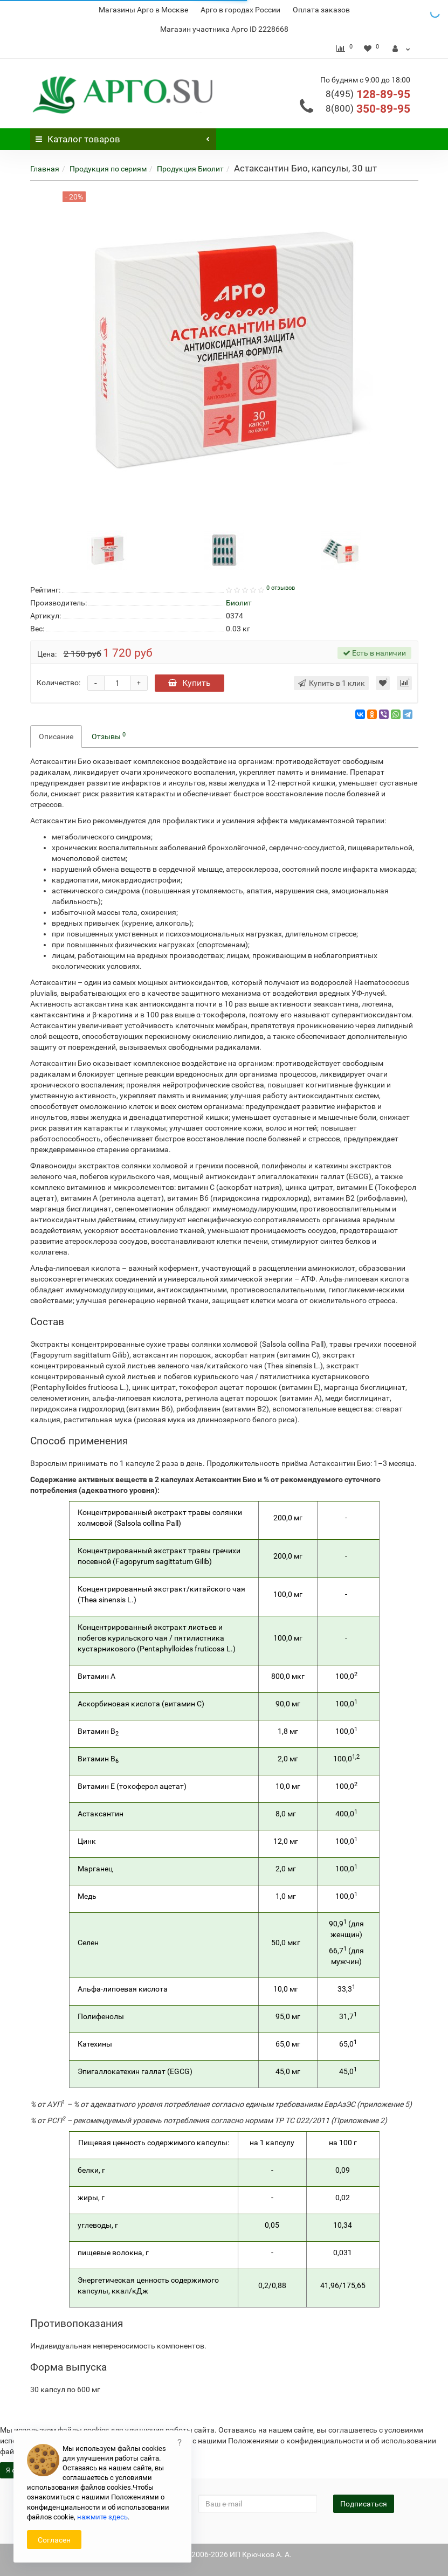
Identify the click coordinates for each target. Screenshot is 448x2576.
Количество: (58, 682)
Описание (56, 736)
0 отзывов (280, 587)
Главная (44, 168)
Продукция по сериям (108, 168)
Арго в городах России (240, 9)
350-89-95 (368, 108)
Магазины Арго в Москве (143, 9)
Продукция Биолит (190, 168)
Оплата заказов (321, 9)
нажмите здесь (102, 2517)
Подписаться (363, 2503)
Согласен (54, 2540)
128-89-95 (368, 94)
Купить (189, 683)
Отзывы (109, 736)
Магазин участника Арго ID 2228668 (224, 29)
